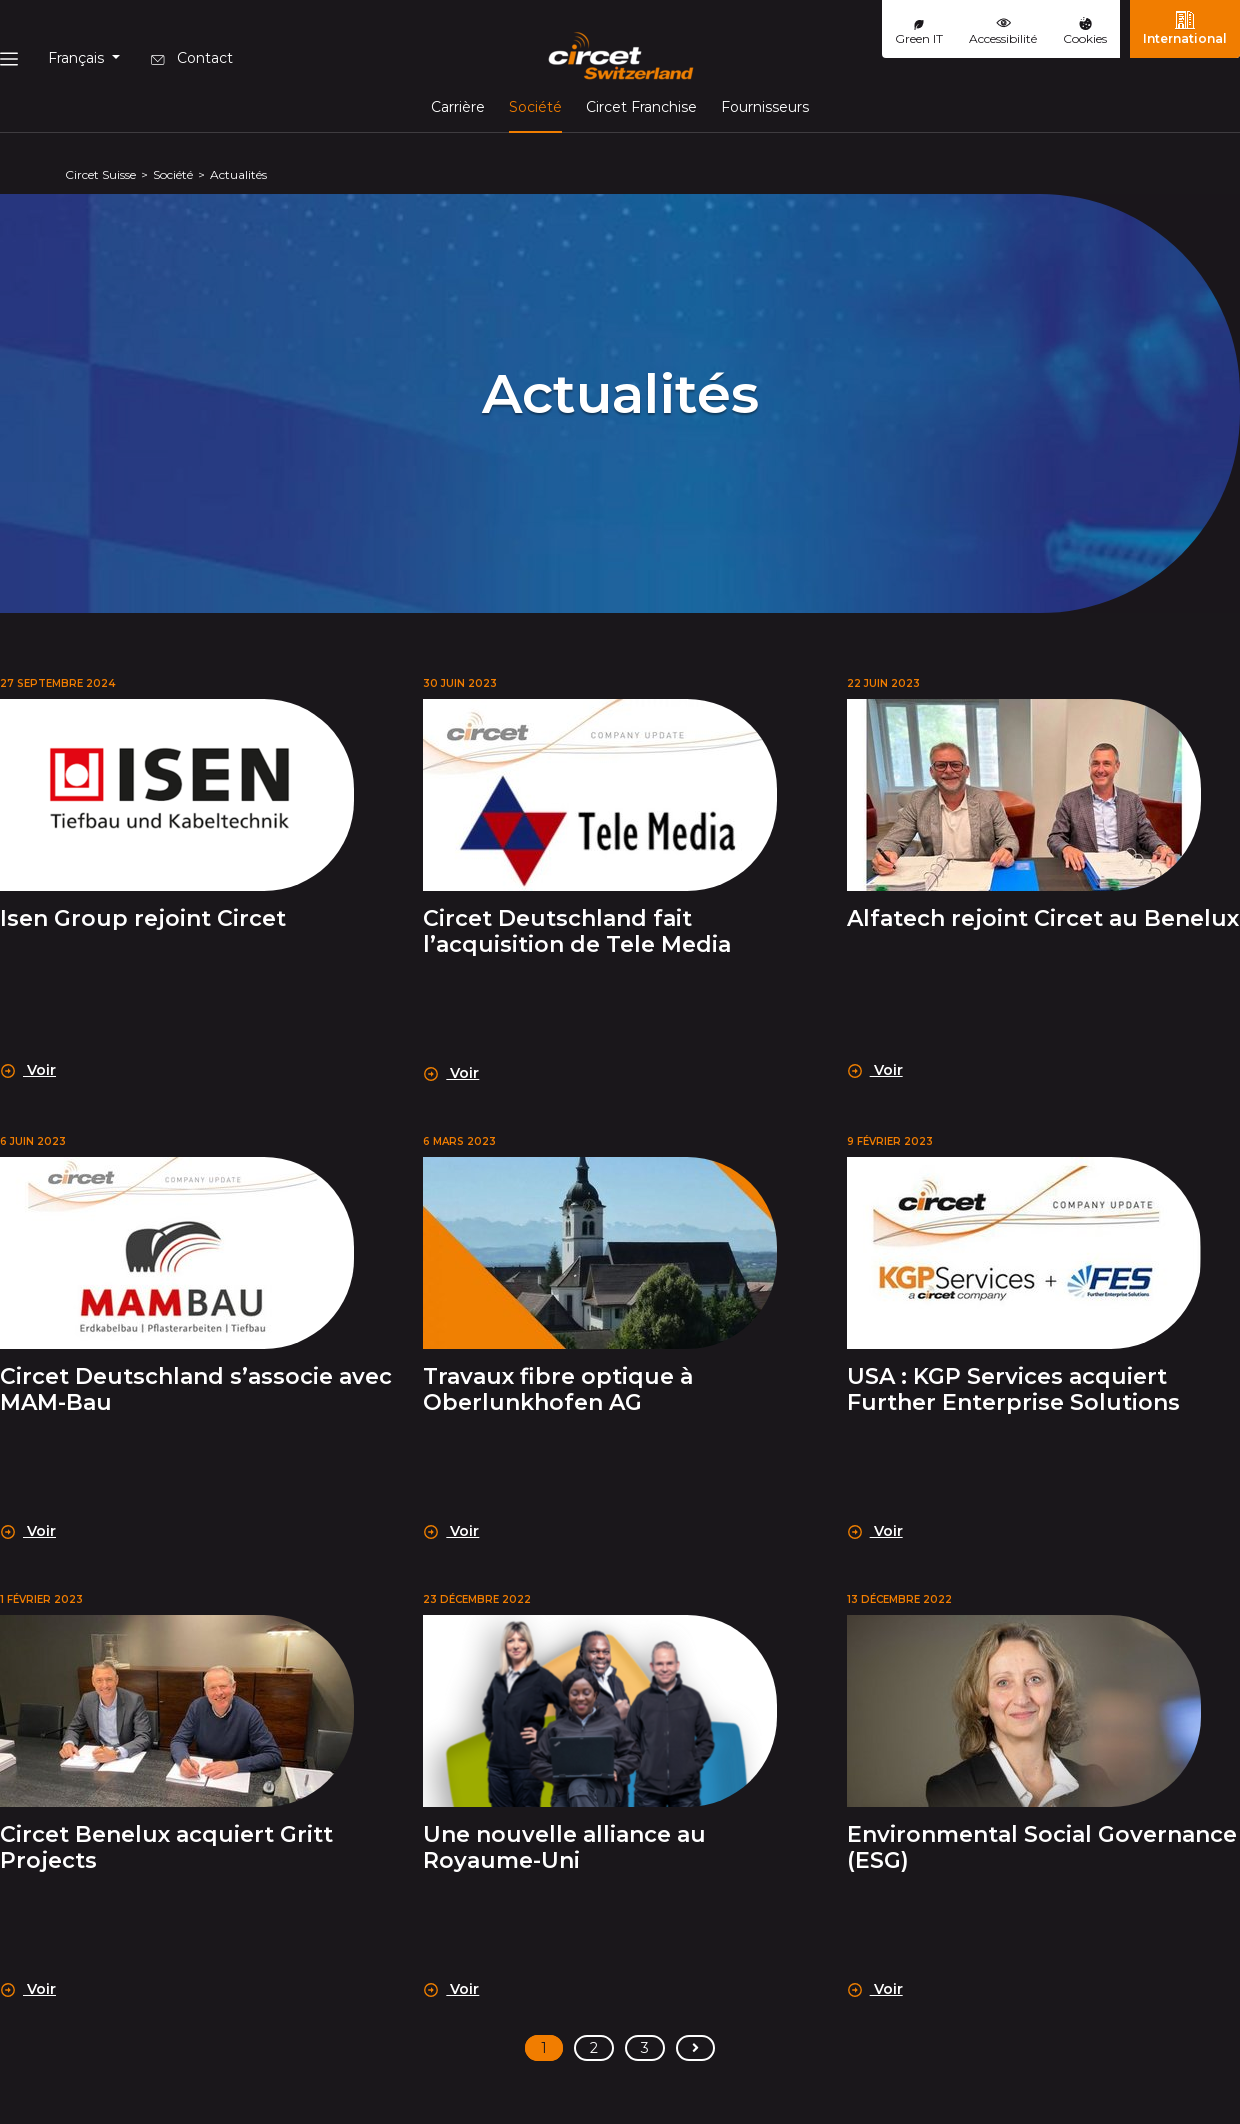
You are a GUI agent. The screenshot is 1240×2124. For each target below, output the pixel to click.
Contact (192, 58)
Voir (28, 1070)
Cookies (1085, 31)
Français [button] (78, 58)
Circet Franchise (641, 107)
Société (535, 106)
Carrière (458, 107)
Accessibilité (1003, 30)
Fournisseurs (765, 107)
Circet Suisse (100, 174)
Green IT (919, 33)
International (1185, 28)
